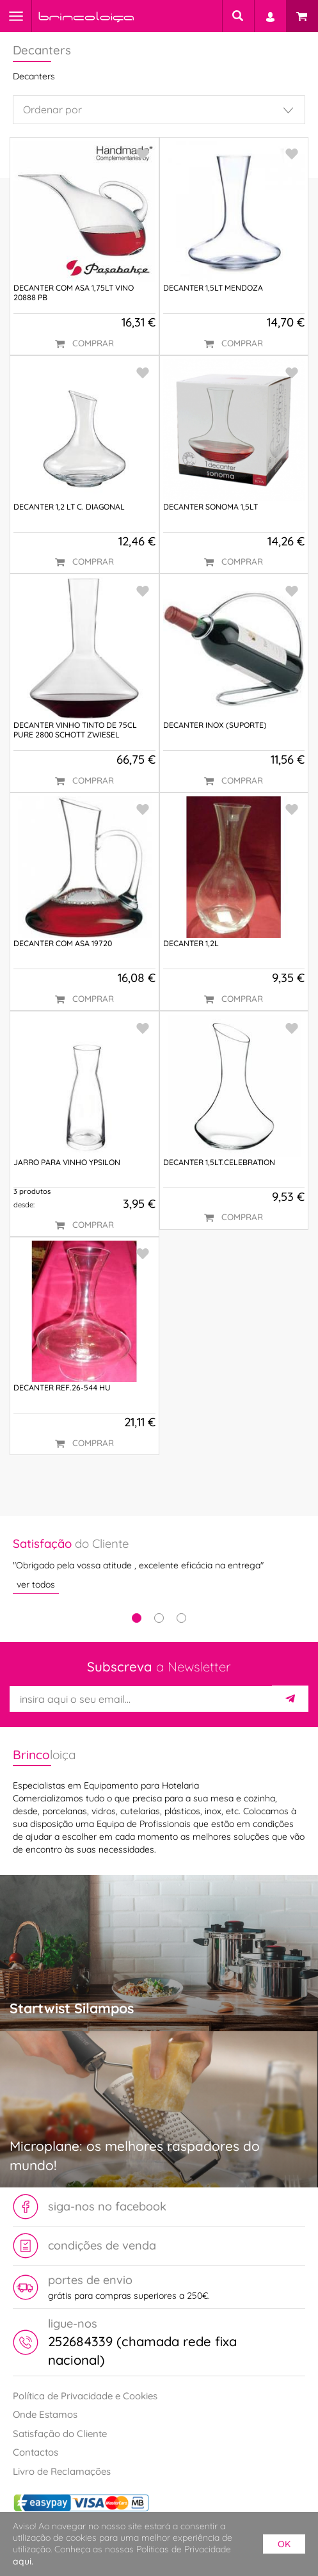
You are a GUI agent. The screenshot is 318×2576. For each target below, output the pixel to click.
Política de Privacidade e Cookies (85, 2396)
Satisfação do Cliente (60, 2433)
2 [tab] (159, 1618)
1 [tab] (136, 1618)
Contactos (35, 2452)
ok (284, 2544)
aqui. (23, 2561)
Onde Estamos (45, 2414)
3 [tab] (181, 1618)
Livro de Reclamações (62, 2471)
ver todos (36, 1584)
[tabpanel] (159, 1564)
